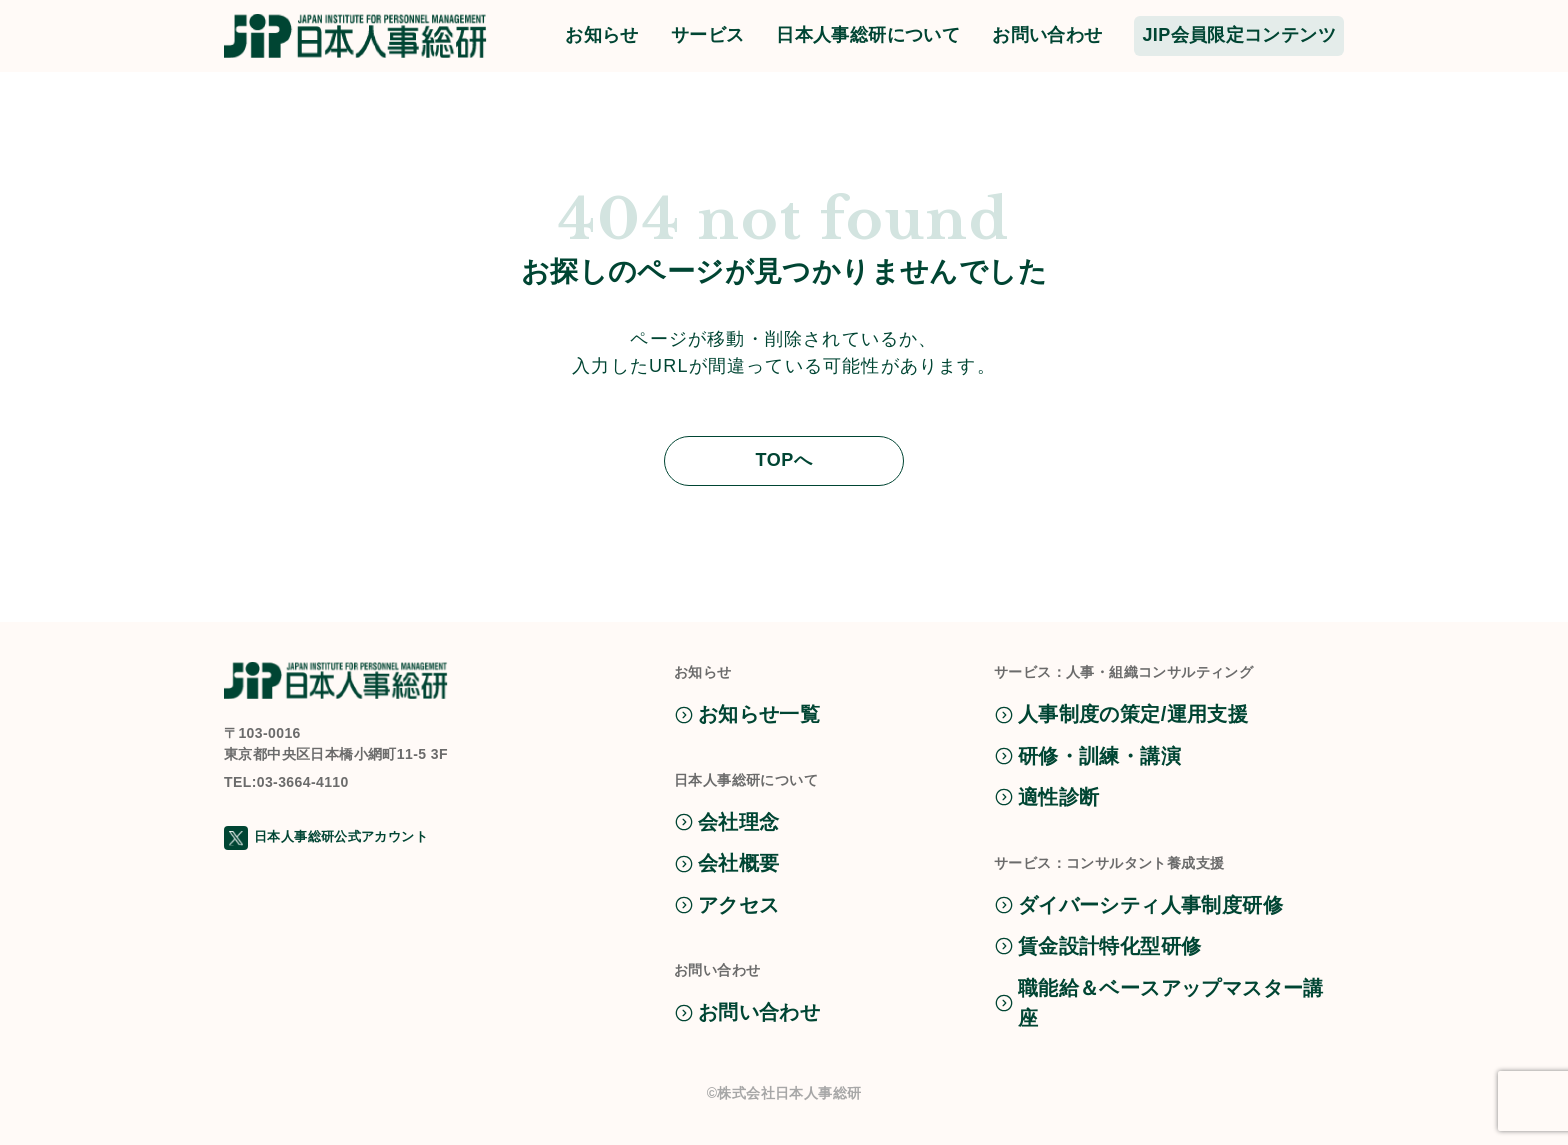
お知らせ (602, 35)
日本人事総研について (868, 35)
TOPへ (783, 460)
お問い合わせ (1047, 35)
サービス (708, 35)
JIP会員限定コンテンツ (1239, 35)
